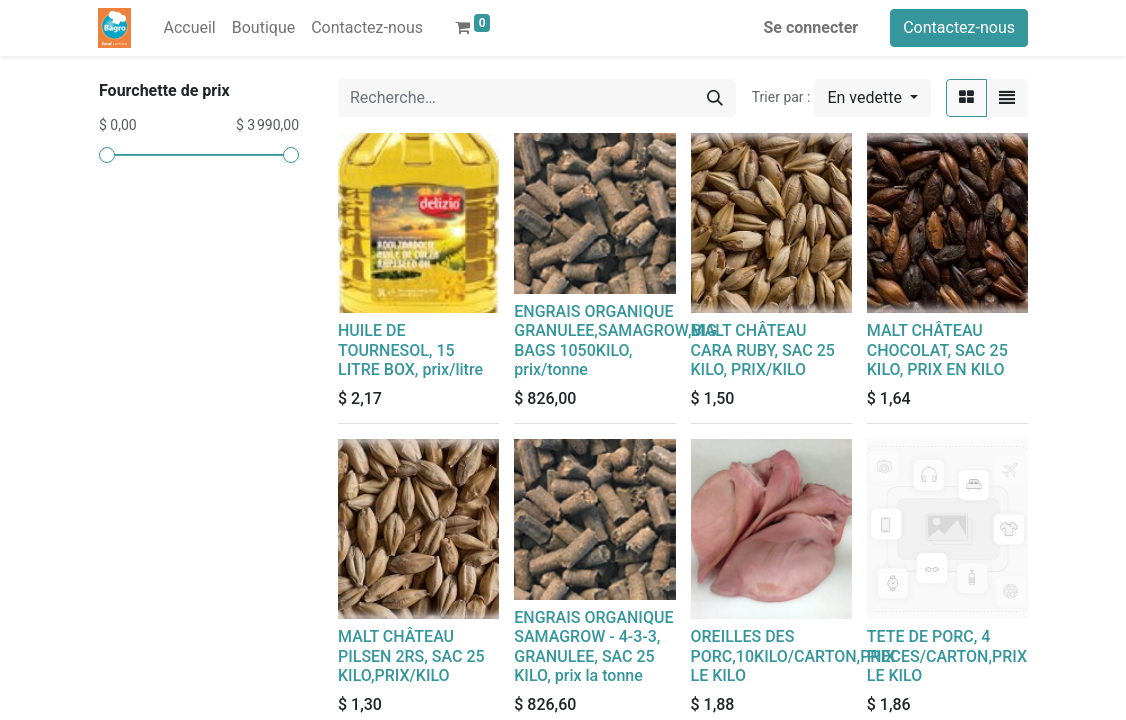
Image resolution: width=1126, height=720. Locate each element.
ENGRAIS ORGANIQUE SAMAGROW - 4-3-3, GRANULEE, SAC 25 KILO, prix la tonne (593, 646)
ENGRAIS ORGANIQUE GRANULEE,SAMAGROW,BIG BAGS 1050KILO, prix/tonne (615, 340)
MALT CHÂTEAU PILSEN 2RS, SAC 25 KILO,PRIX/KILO (411, 655)
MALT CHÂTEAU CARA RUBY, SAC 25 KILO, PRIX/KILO (763, 349)
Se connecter (811, 27)
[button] (872, 98)
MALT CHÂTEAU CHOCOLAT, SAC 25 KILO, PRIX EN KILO (937, 349)
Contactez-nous (959, 27)
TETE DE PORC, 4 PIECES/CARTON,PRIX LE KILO (947, 655)
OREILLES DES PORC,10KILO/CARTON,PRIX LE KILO (793, 655)
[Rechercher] (715, 98)
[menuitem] (189, 28)
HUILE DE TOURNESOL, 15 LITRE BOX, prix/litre (410, 349)
